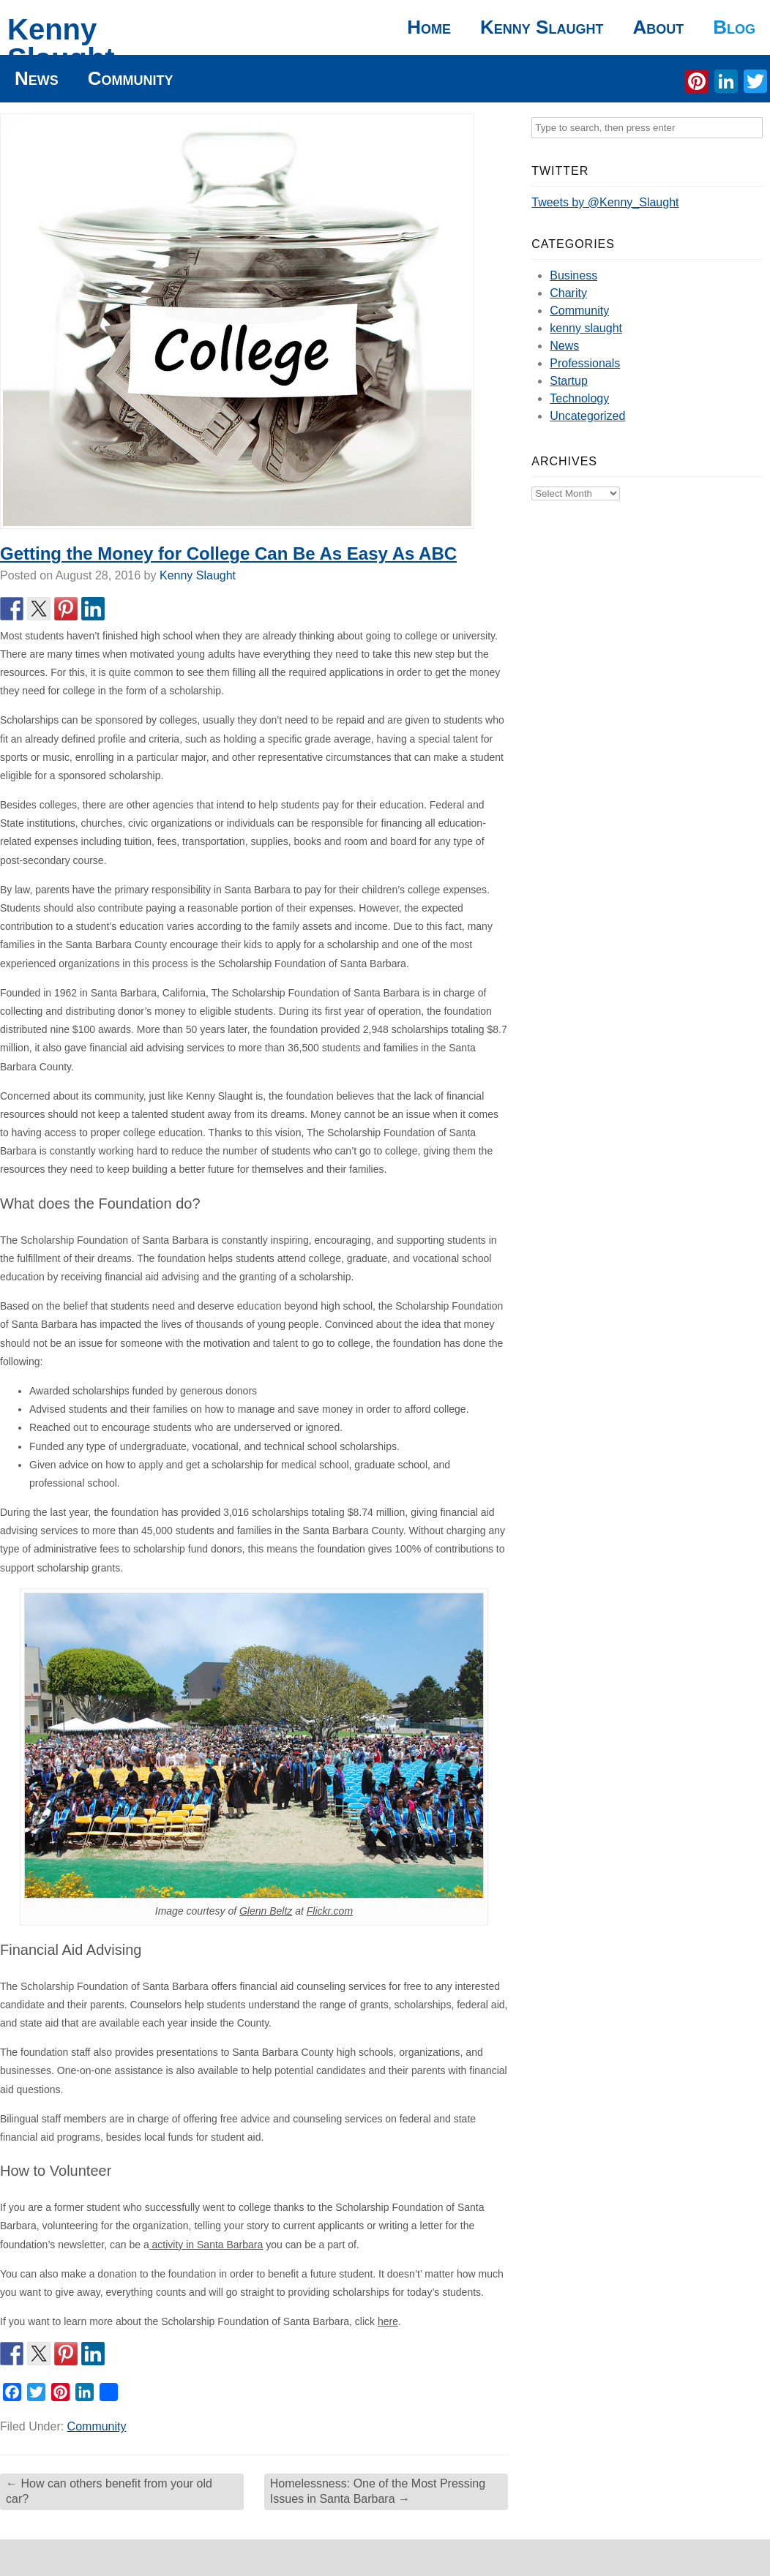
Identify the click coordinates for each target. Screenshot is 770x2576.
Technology (579, 398)
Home (429, 27)
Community (130, 78)
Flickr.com (330, 1911)
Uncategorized (587, 416)
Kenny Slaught (61, 44)
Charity (568, 293)
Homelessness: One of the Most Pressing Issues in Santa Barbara (377, 2491)
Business (573, 275)
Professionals (585, 363)
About (658, 27)
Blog (734, 27)
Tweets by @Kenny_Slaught (605, 202)
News (37, 78)
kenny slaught (586, 328)
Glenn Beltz (265, 1911)
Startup (569, 381)
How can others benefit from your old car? (109, 2491)
